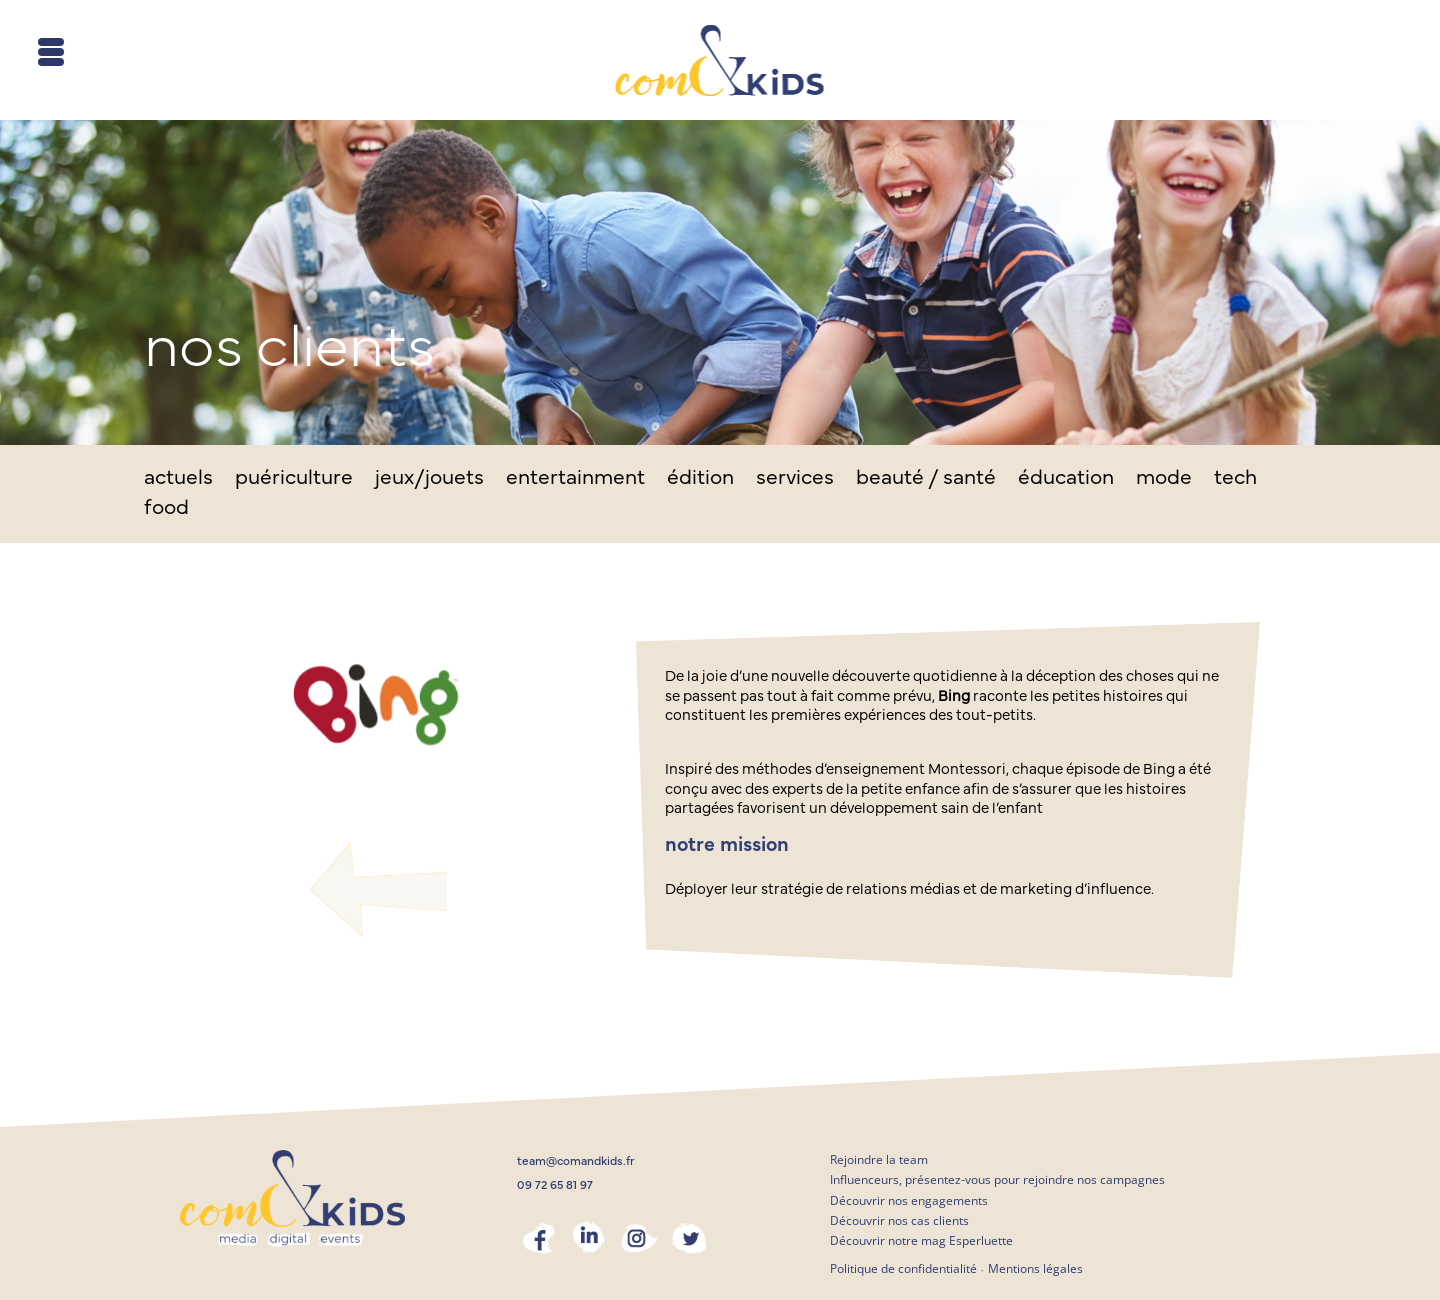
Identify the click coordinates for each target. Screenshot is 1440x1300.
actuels (178, 479)
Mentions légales (1035, 1268)
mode (1164, 479)
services (795, 479)
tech (1235, 479)
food (166, 509)
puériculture (294, 479)
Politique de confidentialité (903, 1268)
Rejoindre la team (879, 1159)
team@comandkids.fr (576, 1161)
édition (700, 479)
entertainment (575, 479)
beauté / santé (926, 479)
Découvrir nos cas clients (899, 1220)
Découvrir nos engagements (909, 1200)
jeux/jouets (429, 479)
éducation (1066, 479)
